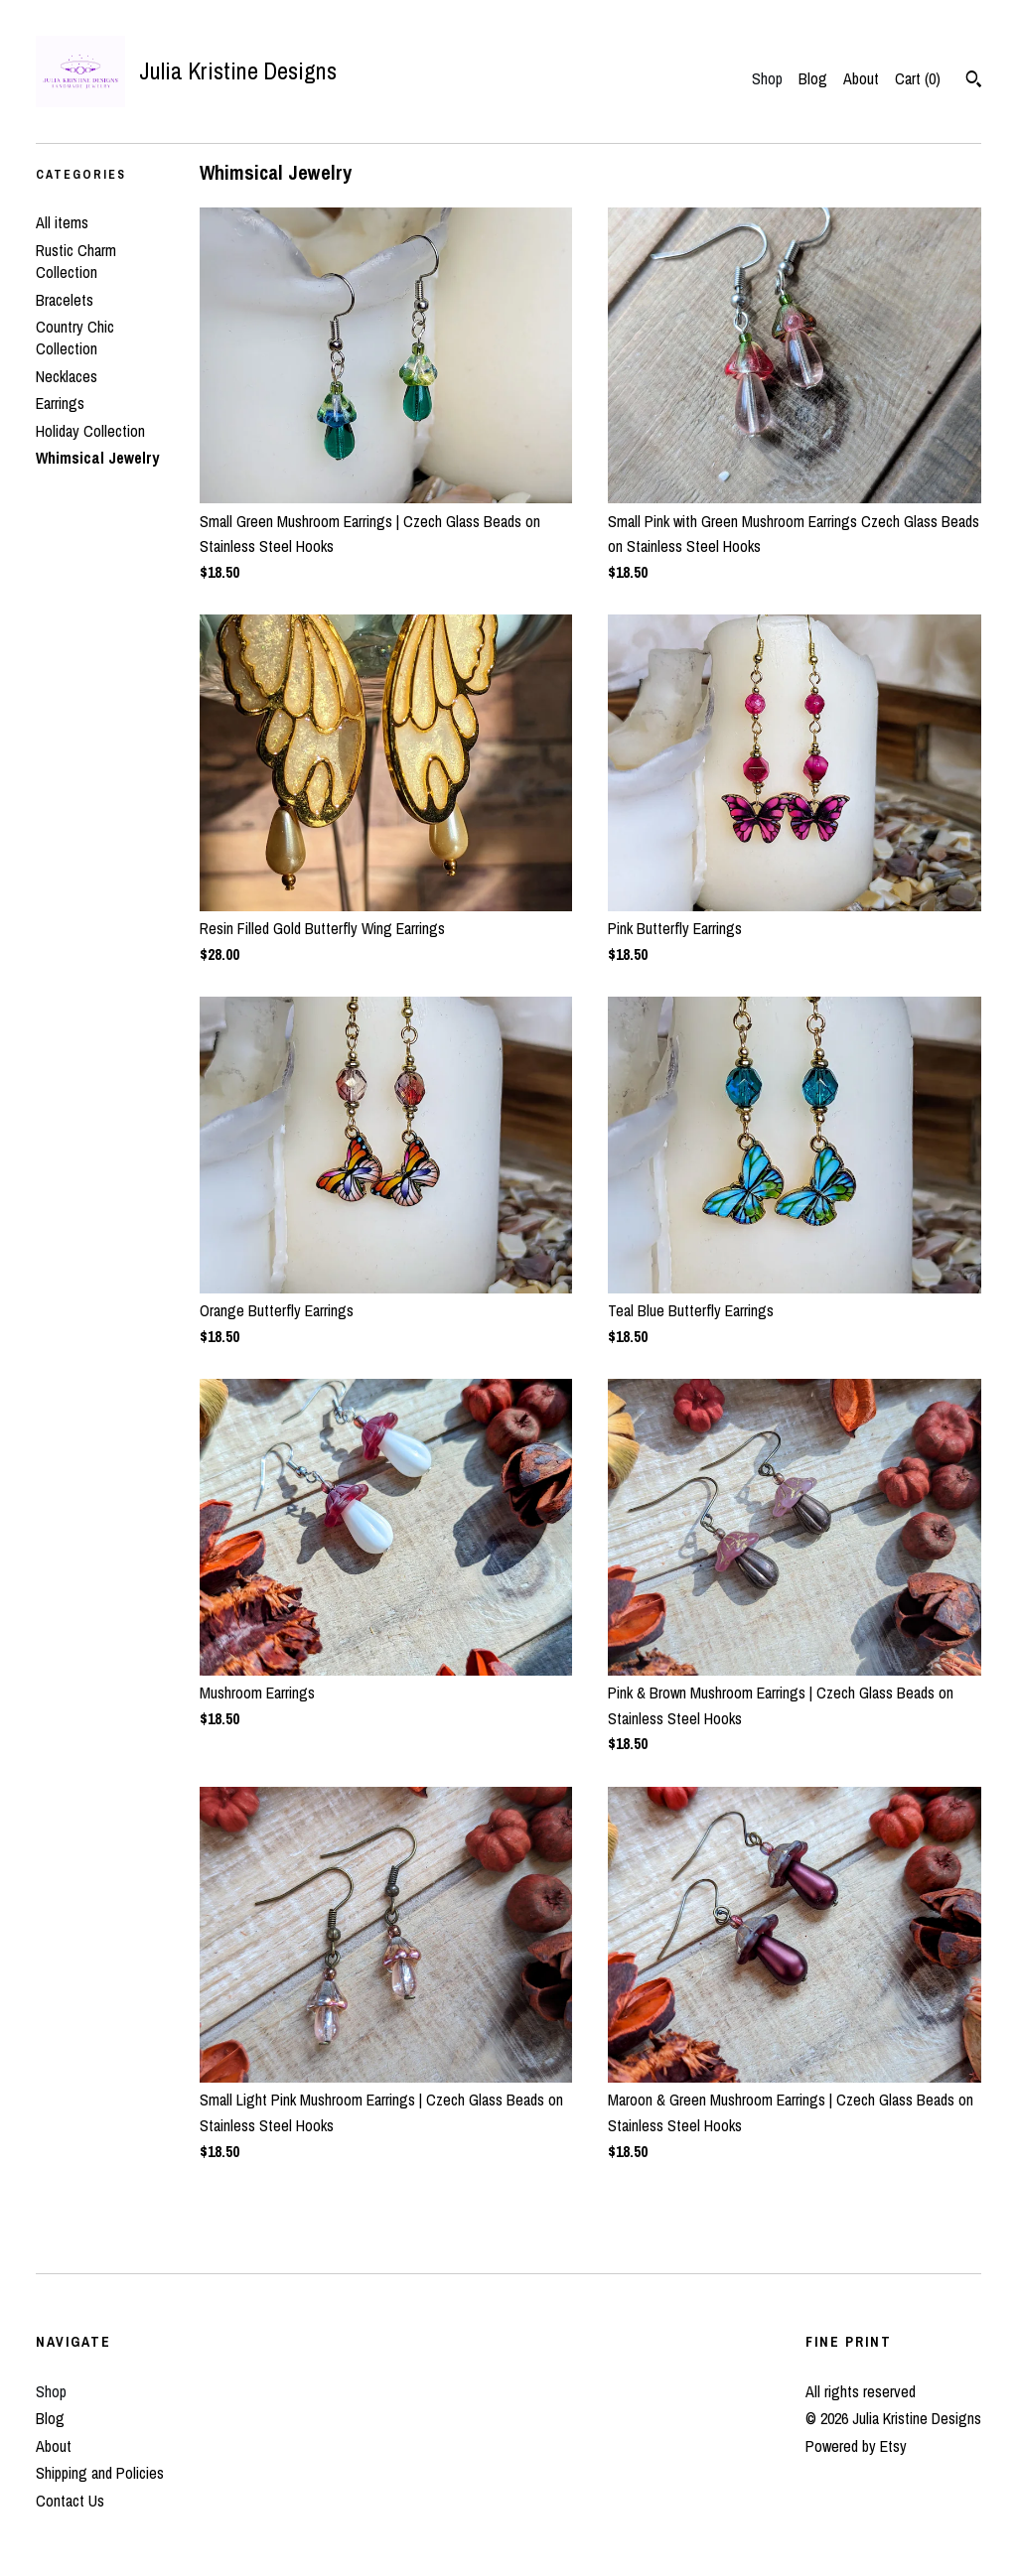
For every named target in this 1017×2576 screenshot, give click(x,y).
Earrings (60, 403)
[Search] (973, 81)
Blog (813, 78)
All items (62, 222)
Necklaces (66, 376)
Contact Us (70, 2500)
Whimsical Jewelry (97, 458)
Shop (767, 78)
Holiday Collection (90, 431)
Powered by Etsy (856, 2446)
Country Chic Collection (75, 337)
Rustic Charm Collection (76, 261)
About (861, 78)
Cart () (918, 78)
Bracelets (64, 300)
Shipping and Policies (100, 2473)
